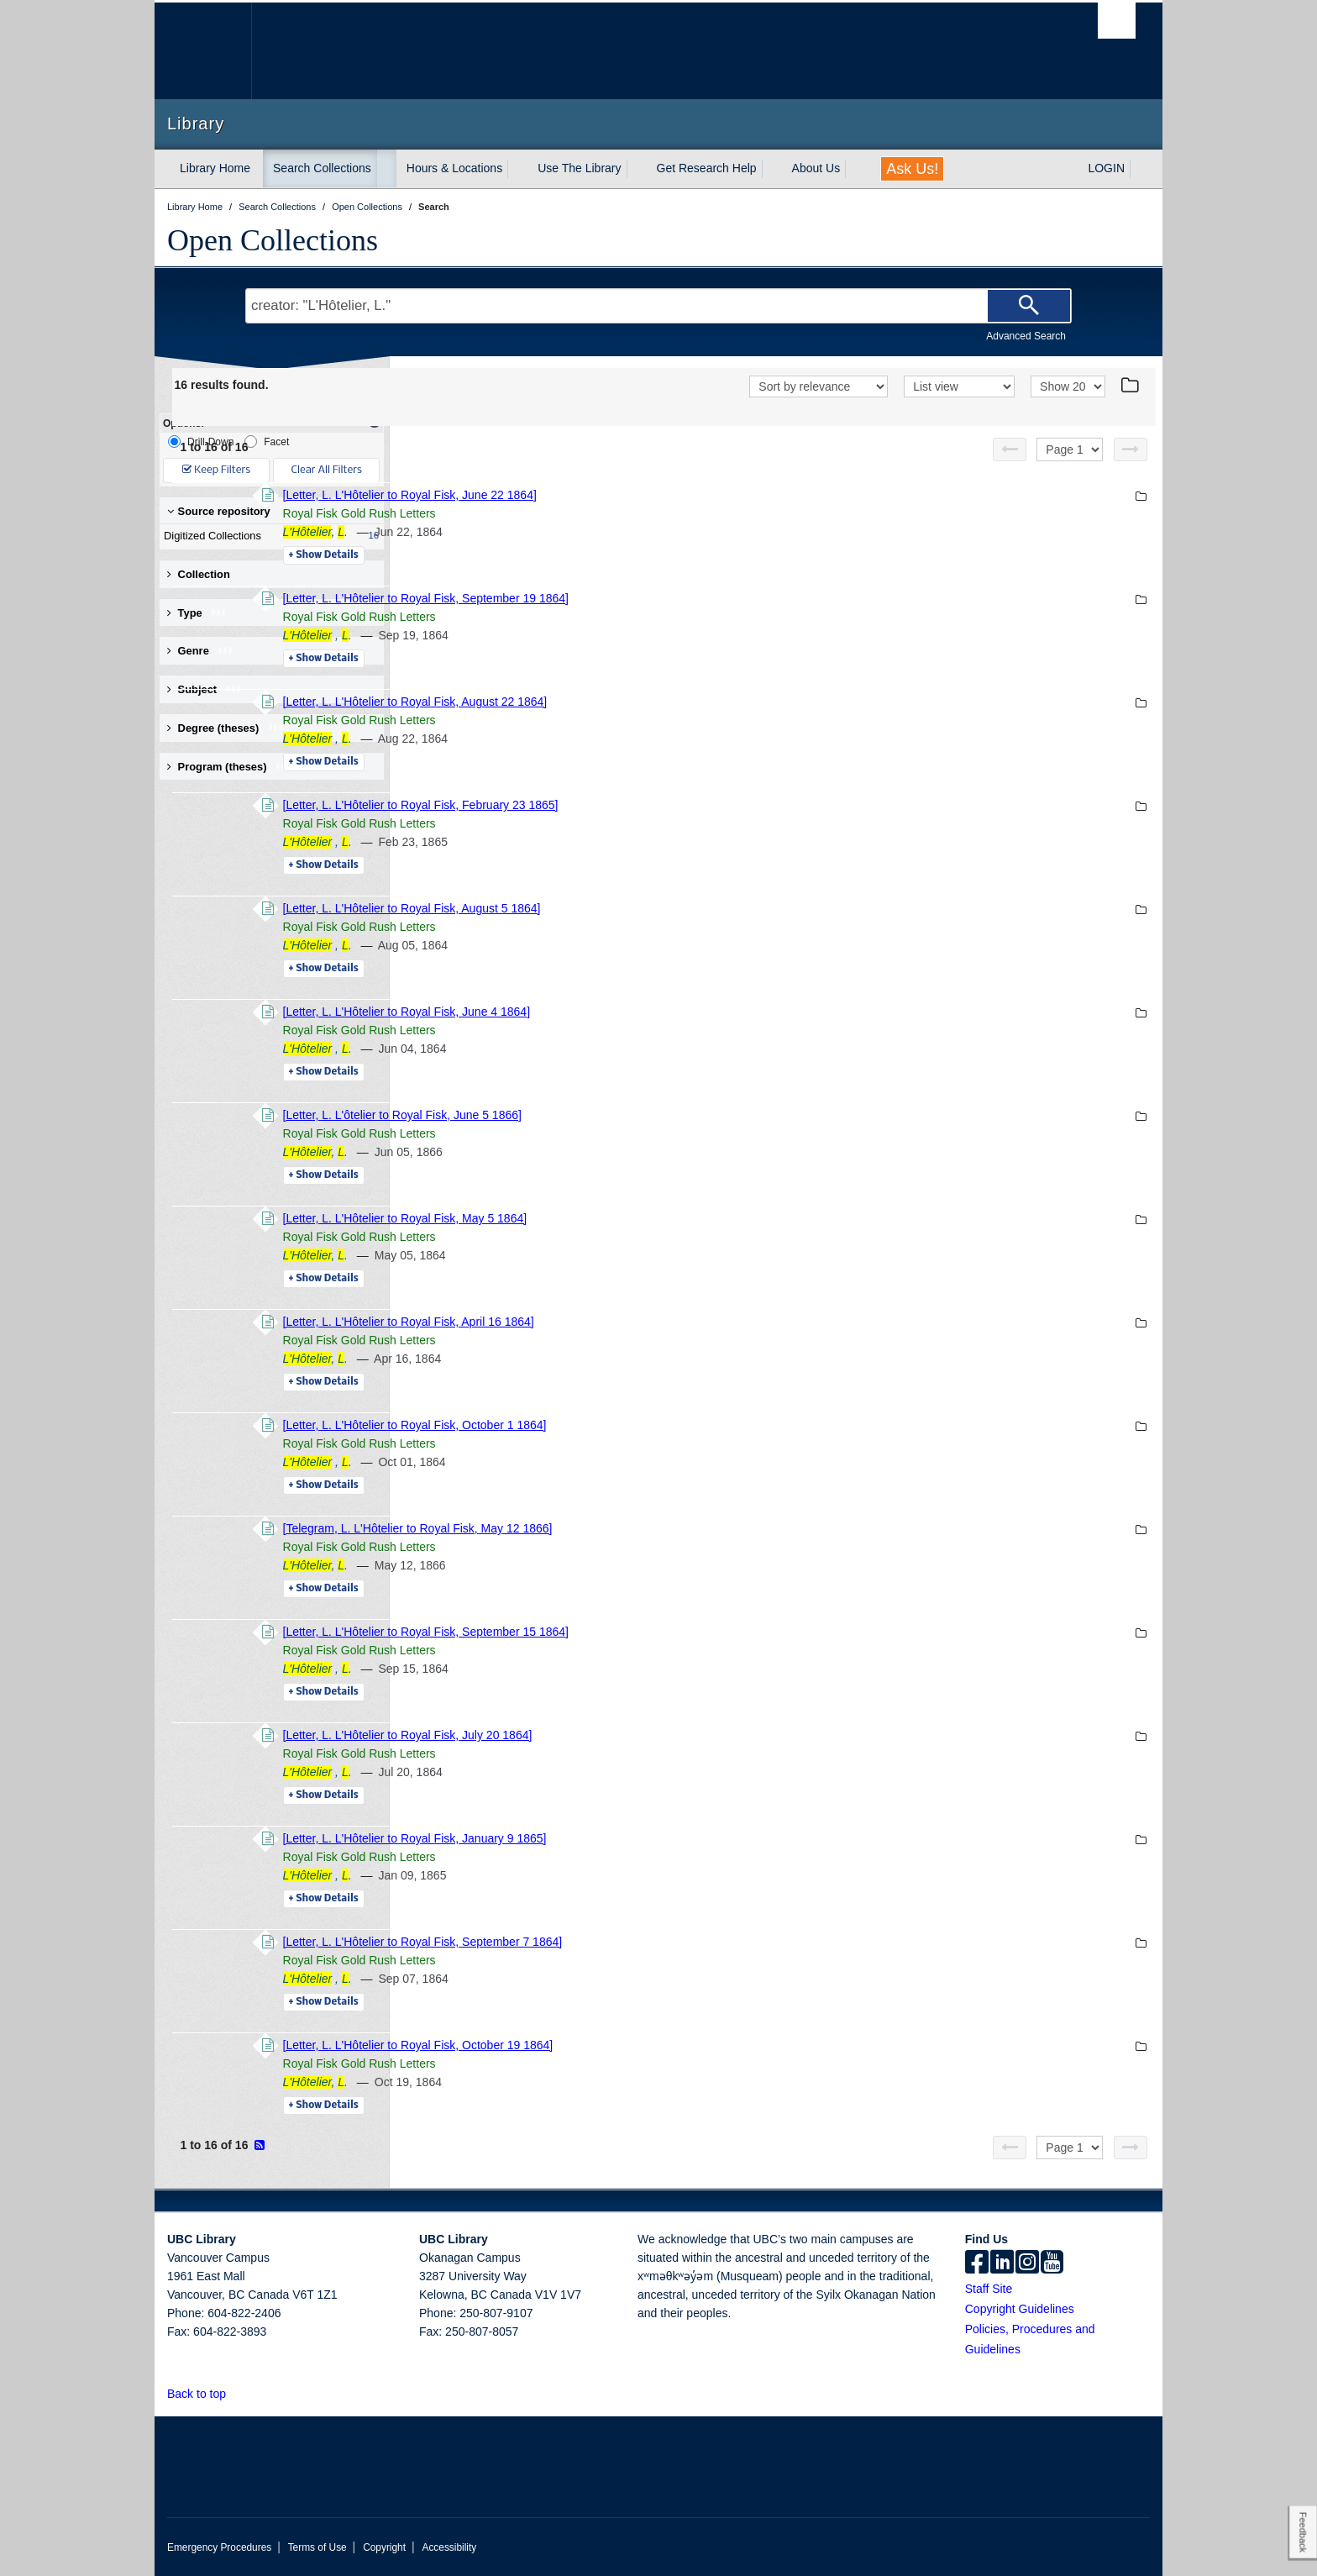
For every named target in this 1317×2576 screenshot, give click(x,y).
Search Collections (322, 168)
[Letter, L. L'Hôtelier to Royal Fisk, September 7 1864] (652, 1941)
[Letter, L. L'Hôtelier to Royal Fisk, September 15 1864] (655, 1631)
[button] (235, 2393)
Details (553, 555)
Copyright (384, 2547)
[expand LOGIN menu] (1140, 169)
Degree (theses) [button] (225, 728)
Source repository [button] (218, 511)
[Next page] (1130, 449)
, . (544, 532)
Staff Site (989, 2288)
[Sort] (818, 386)
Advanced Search (1026, 336)
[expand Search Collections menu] (386, 169)
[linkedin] (1002, 2263)
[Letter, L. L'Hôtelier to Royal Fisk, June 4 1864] (636, 1011)
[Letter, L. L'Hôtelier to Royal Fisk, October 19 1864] (647, 2045)
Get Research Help (707, 168)
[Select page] (1069, 449)
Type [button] (197, 613)
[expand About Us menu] (855, 169)
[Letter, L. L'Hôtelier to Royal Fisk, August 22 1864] (644, 701)
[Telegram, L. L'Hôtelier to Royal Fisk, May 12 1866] (647, 1528)
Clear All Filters (326, 470)
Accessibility (449, 2547)
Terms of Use (317, 2547)
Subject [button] (204, 689)
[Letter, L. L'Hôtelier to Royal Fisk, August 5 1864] (641, 908)
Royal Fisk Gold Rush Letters (588, 513)
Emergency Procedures (219, 2547)
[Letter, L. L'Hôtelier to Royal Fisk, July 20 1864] (637, 1735)
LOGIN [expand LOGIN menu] (1106, 168)
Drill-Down (200, 441)
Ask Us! (912, 168)
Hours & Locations (454, 168)
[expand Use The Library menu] (637, 169)
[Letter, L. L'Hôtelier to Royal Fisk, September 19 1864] (655, 598)
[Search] (1029, 306)
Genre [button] (200, 650)
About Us (816, 168)
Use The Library (579, 168)
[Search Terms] (658, 305)
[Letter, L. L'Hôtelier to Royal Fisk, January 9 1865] (644, 1838)
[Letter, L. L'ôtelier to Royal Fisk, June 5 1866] (631, 1115)
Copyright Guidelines (1019, 2309)
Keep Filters (216, 470)
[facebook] (977, 2263)
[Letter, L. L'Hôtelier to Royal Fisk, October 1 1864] (644, 1425)
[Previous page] (1009, 449)
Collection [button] (198, 574)
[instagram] (1027, 2263)
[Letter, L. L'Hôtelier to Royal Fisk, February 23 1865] (650, 805)
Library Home (215, 168)
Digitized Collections (268, 536)
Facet (266, 441)
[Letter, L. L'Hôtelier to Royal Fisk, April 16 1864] (637, 1321)
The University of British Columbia (203, 51)
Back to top (204, 2393)
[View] (959, 386)
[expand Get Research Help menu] (772, 169)
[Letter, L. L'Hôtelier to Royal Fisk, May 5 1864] (634, 1218)
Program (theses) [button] (229, 766)
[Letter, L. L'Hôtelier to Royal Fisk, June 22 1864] (639, 495)
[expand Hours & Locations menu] (517, 169)
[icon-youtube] (1052, 2263)
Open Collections (272, 240)
